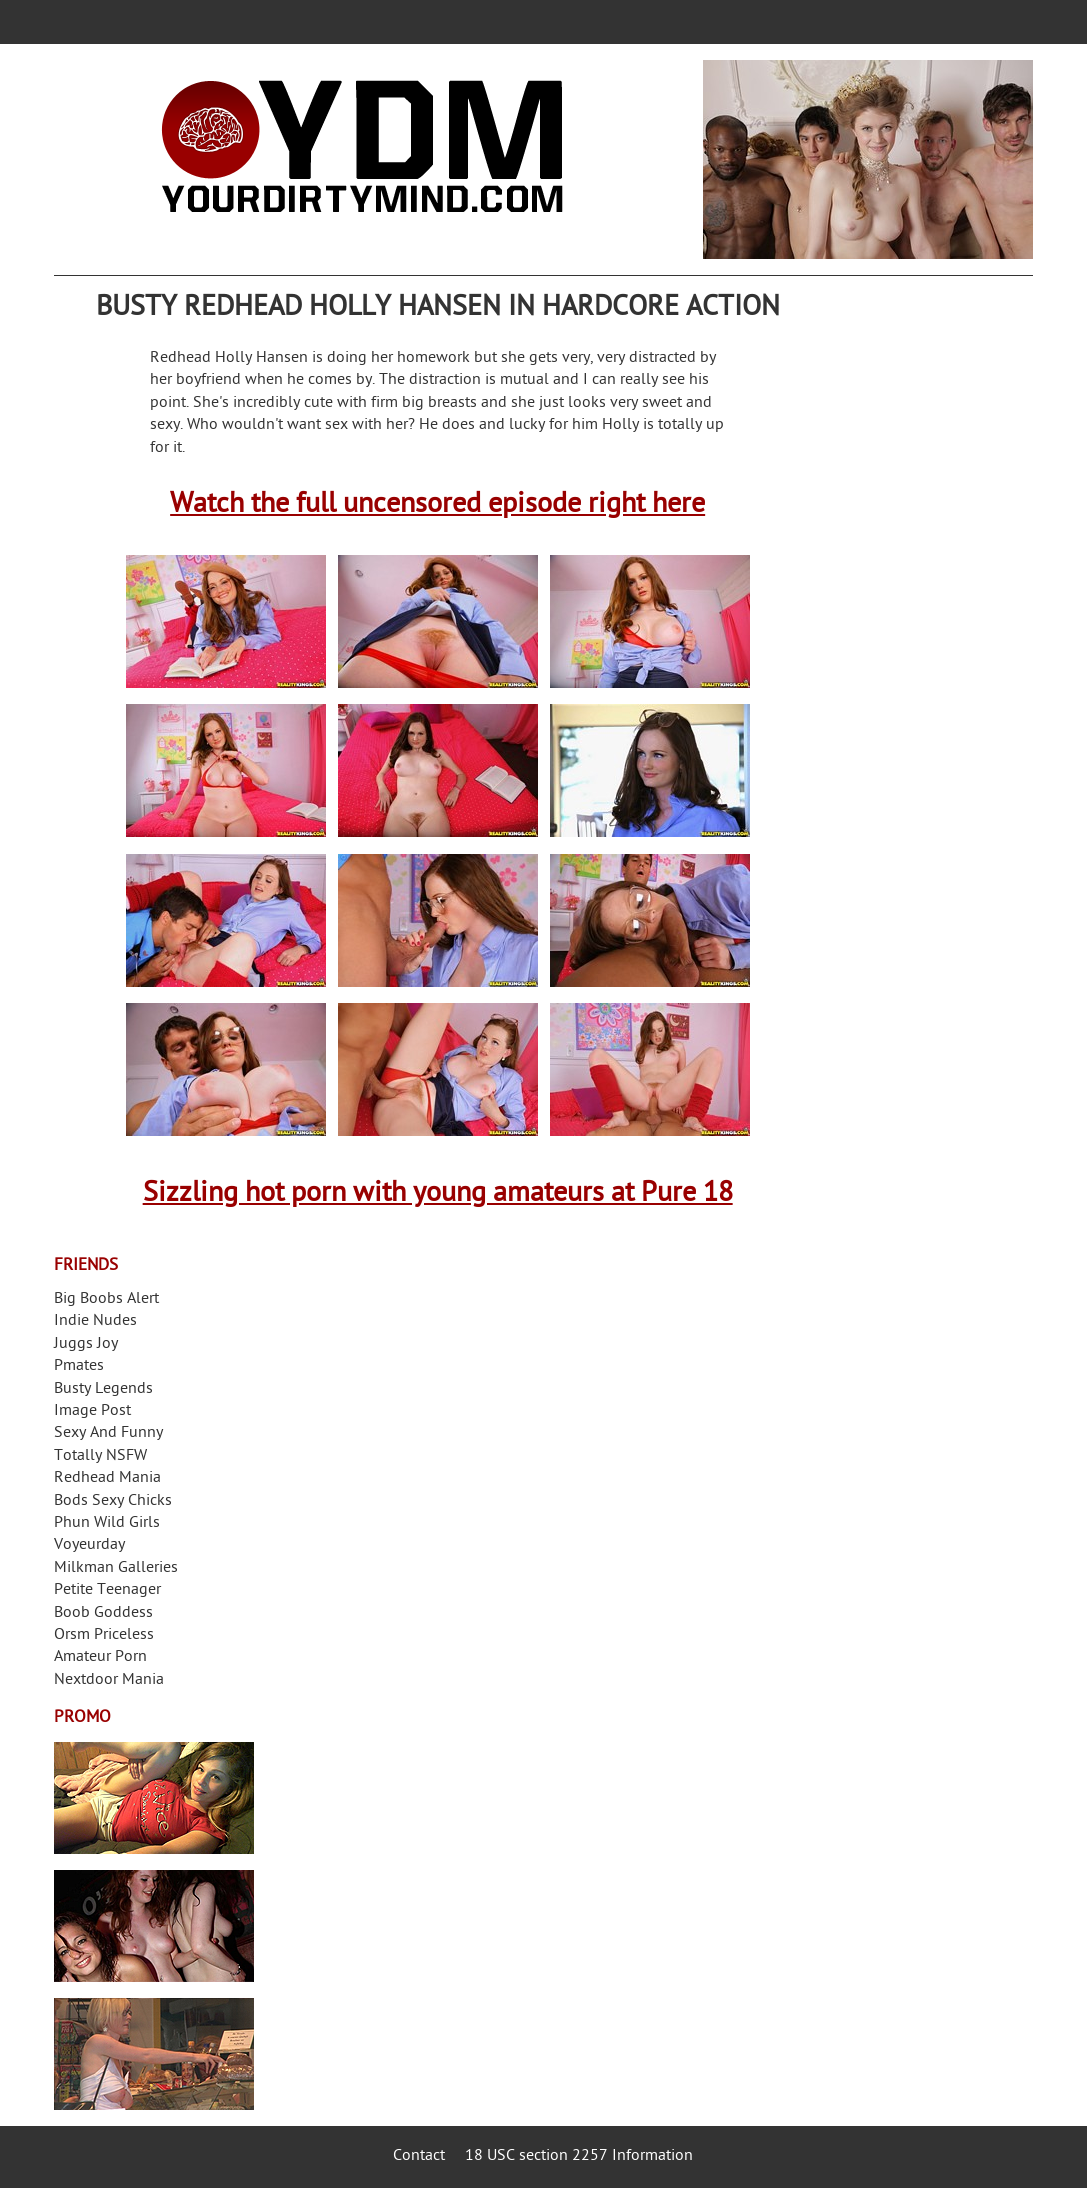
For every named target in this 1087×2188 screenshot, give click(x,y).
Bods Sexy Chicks (113, 1501)
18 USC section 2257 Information (579, 2156)
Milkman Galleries (116, 1568)
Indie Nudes (95, 1321)
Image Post (92, 1411)
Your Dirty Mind (362, 147)
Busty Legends (103, 1389)
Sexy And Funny (108, 1433)
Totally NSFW (100, 1456)
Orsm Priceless (104, 1635)
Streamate (154, 1798)
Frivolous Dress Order (154, 2054)
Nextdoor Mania (109, 1680)
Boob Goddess (103, 1613)
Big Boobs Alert (106, 1299)
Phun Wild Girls (107, 1523)
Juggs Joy (86, 1344)
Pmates (79, 1366)
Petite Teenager (107, 1590)
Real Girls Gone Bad (154, 1926)
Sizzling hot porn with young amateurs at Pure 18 (438, 1194)
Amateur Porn (100, 1657)
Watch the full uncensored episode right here (437, 505)
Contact (419, 2156)
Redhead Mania (107, 1478)
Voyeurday (89, 1545)
